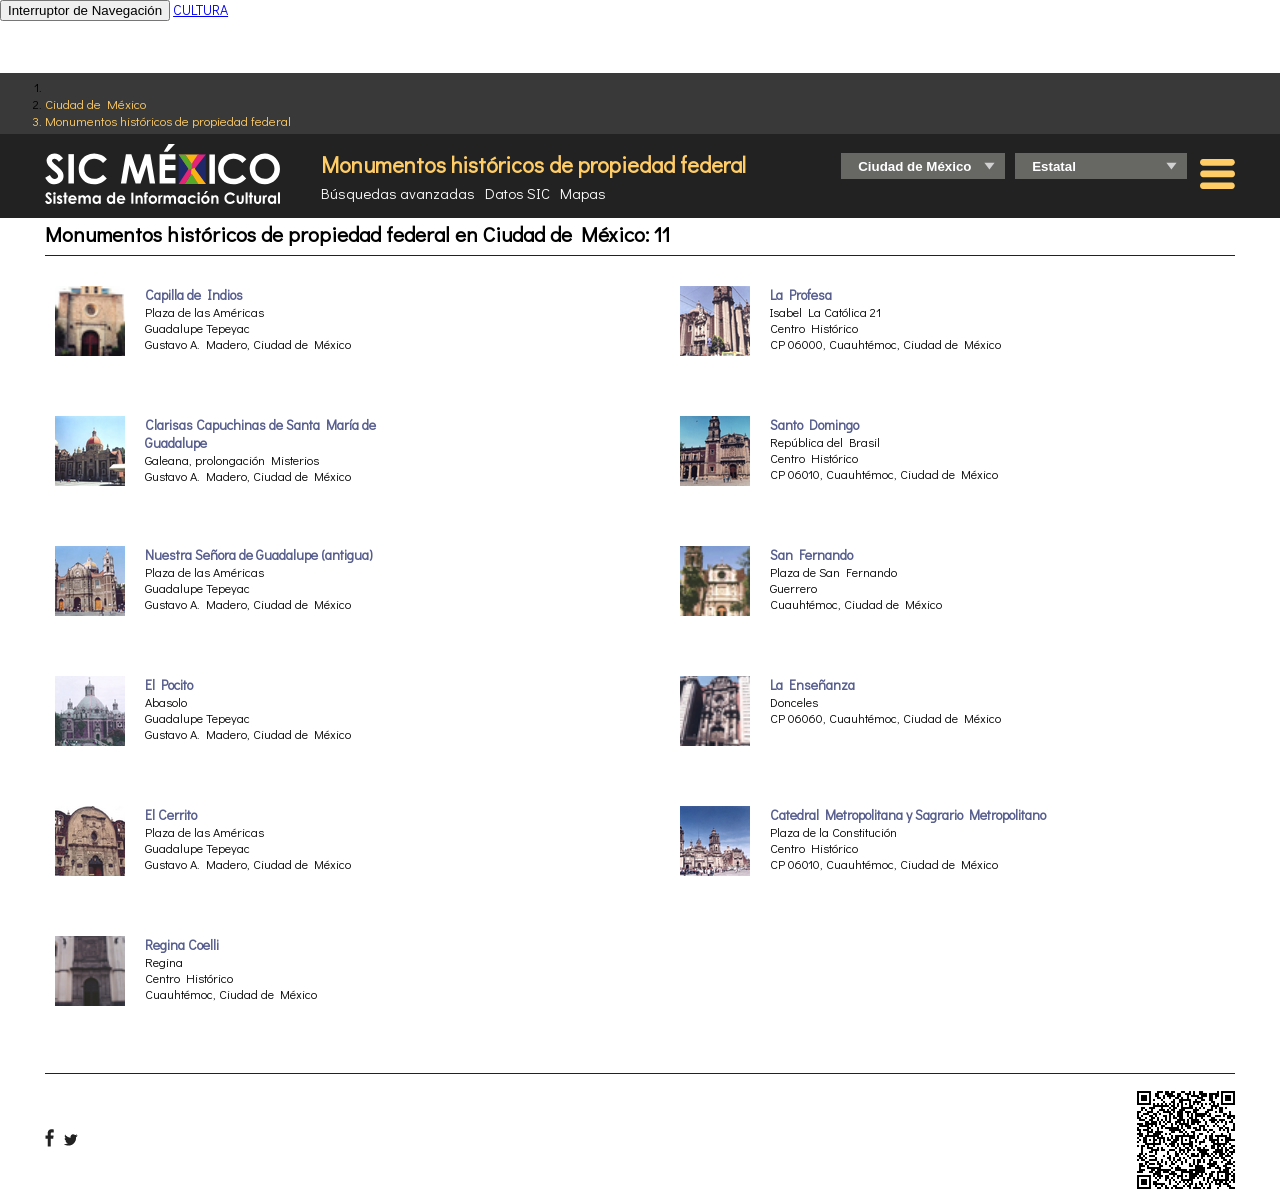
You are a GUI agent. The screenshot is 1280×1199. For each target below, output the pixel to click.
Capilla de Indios (194, 295)
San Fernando (811, 555)
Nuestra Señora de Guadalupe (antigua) (259, 555)
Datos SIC (517, 193)
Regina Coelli (182, 945)
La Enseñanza (812, 685)
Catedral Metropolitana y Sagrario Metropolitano (908, 815)
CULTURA (200, 9)
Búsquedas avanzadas (398, 193)
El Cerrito (171, 815)
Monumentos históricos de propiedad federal (168, 120)
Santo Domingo (814, 425)
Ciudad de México (95, 103)
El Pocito (169, 685)
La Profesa (801, 295)
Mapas (583, 193)
